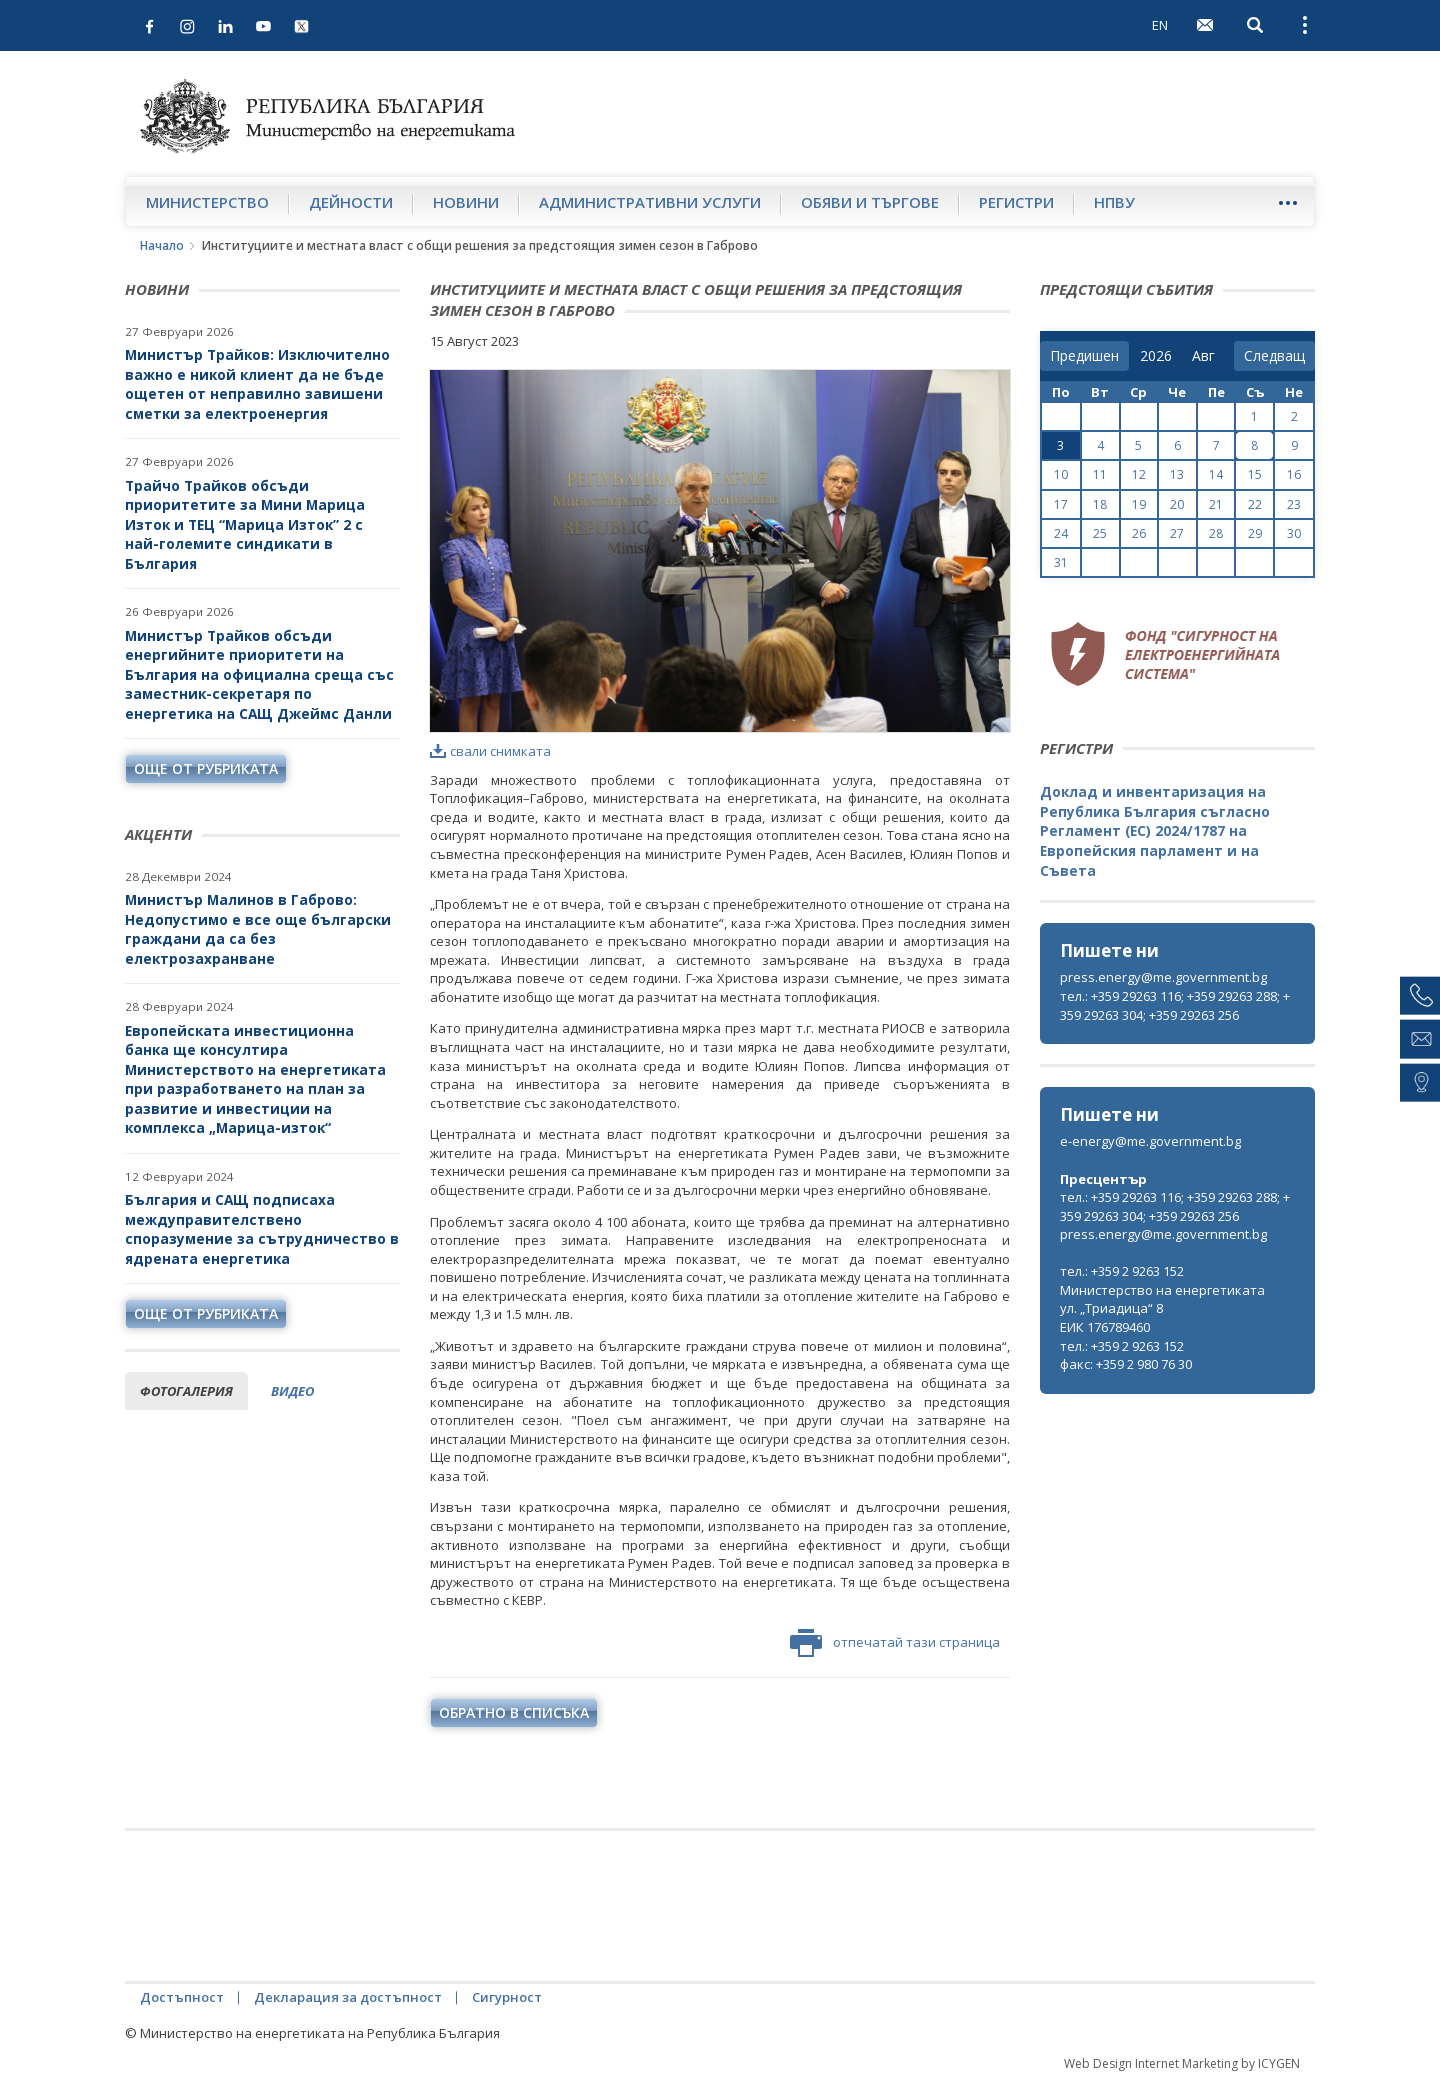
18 (1100, 504)
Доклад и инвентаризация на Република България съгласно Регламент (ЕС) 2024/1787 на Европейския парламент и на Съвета (1155, 830)
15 (1255, 474)
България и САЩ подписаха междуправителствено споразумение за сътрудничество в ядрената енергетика (262, 1229)
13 (1177, 474)
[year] (1156, 356)
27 (1177, 533)
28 (1216, 533)
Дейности (351, 202)
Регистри (1016, 202)
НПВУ (1114, 202)
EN (1160, 25)
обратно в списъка (514, 1712)
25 (1100, 533)
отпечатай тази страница (895, 1643)
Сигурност (507, 1997)
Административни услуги (650, 202)
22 (1255, 504)
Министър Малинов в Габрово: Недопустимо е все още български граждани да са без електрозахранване (258, 929)
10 (1061, 474)
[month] (1207, 356)
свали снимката (490, 751)
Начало (162, 245)
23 (1294, 504)
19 (1139, 504)
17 (1061, 504)
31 (1061, 562)
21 (1216, 504)
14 (1216, 474)
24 (1061, 533)
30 (1294, 533)
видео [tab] (292, 1391)
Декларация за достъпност (348, 1997)
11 (1100, 474)
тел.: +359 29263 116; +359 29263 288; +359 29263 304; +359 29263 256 (1175, 1005)
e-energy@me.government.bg (1150, 1141)
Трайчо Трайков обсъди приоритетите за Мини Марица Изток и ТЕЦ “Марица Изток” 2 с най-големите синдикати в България (245, 524)
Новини (466, 202)
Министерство (207, 202)
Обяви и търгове (870, 202)
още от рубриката (206, 768)
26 (1139, 533)
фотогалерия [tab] (186, 1391)
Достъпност (182, 1997)
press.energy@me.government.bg (1163, 977)
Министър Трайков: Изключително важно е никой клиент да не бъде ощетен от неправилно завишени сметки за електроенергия (257, 384)
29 (1255, 533)
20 (1177, 504)
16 (1294, 474)
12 (1139, 474)
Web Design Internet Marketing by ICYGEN (1182, 2063)
